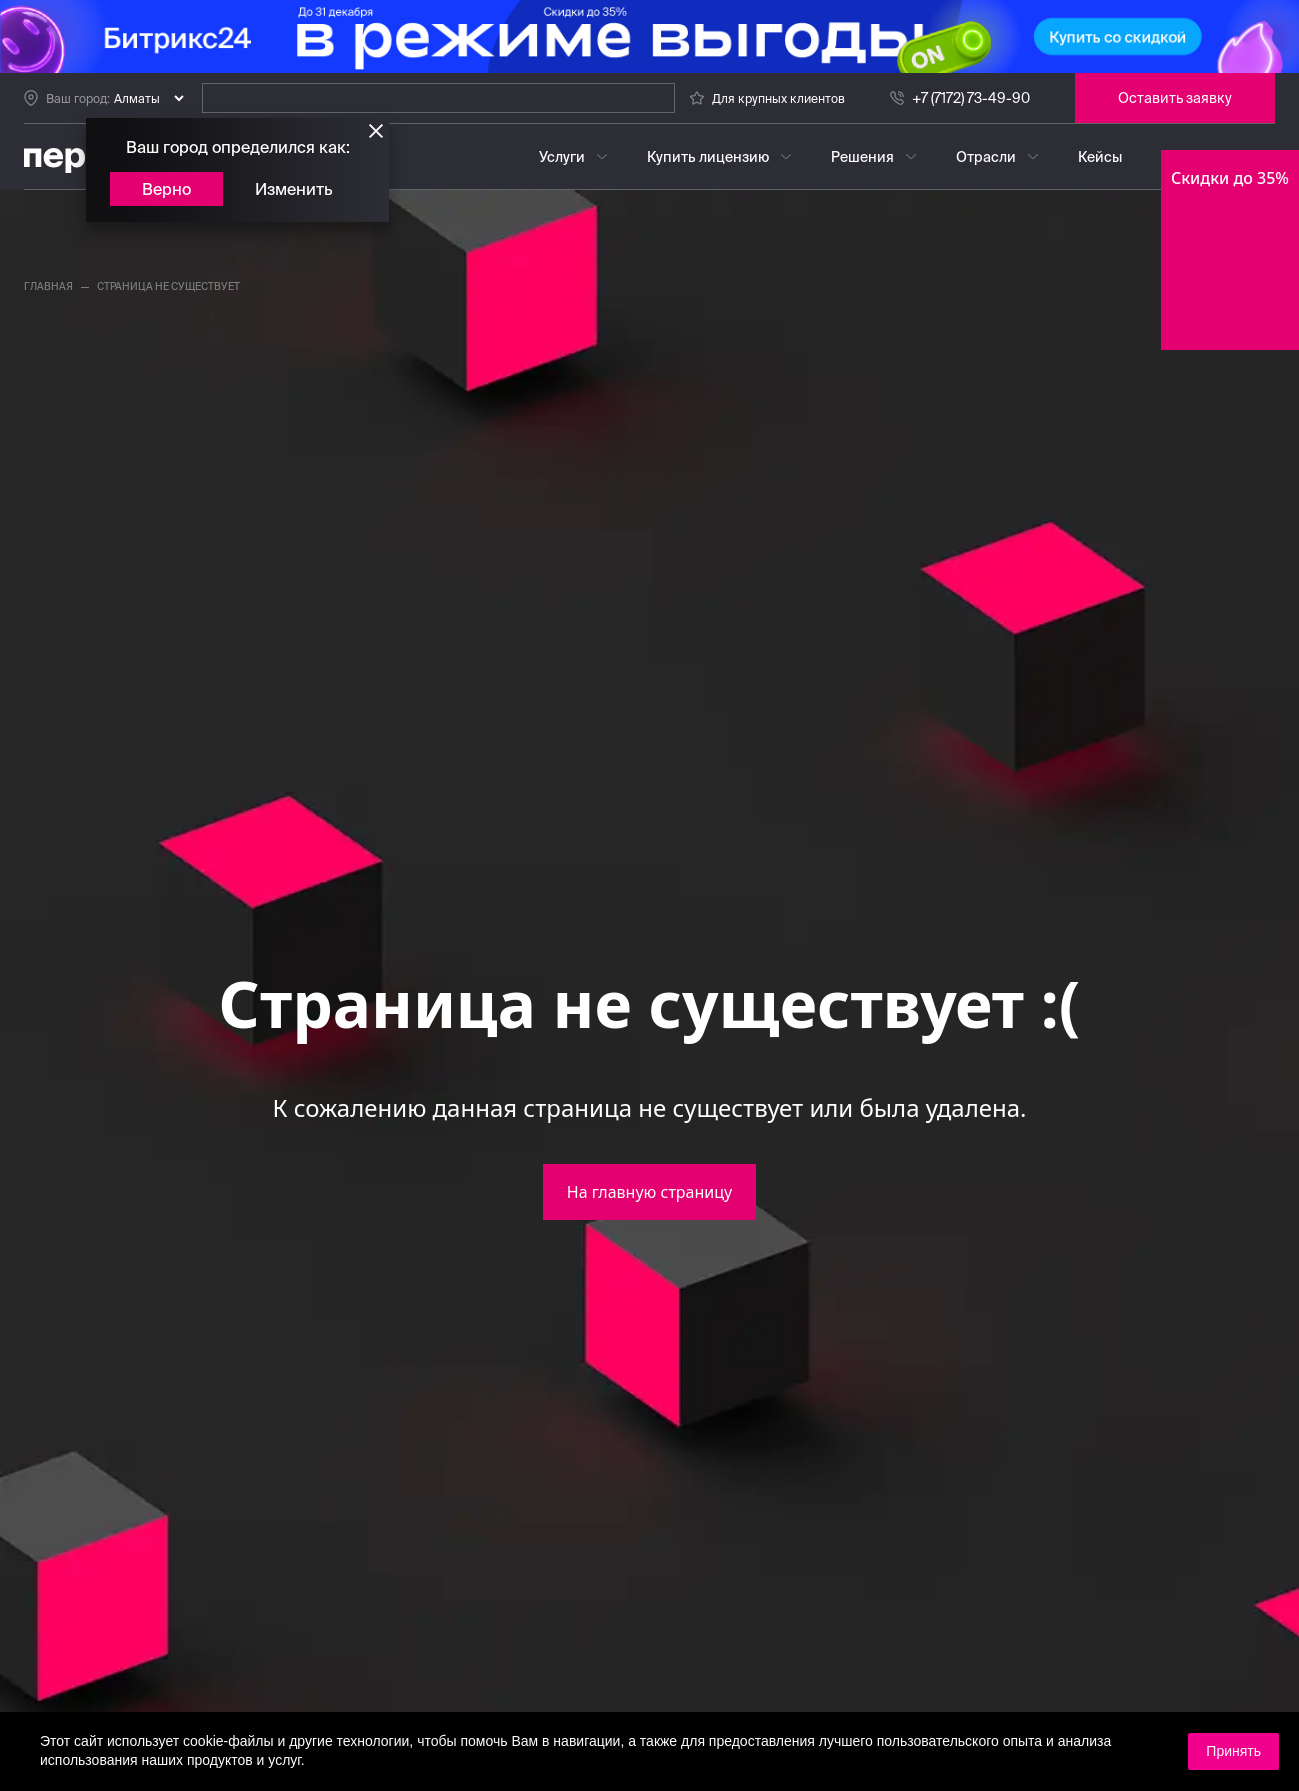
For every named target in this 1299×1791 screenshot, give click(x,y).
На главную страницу (649, 1192)
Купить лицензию (708, 157)
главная (48, 286)
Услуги (562, 157)
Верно (166, 189)
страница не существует (168, 286)
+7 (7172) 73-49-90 (971, 98)
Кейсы (1100, 157)
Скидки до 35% (1230, 178)
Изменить (294, 189)
